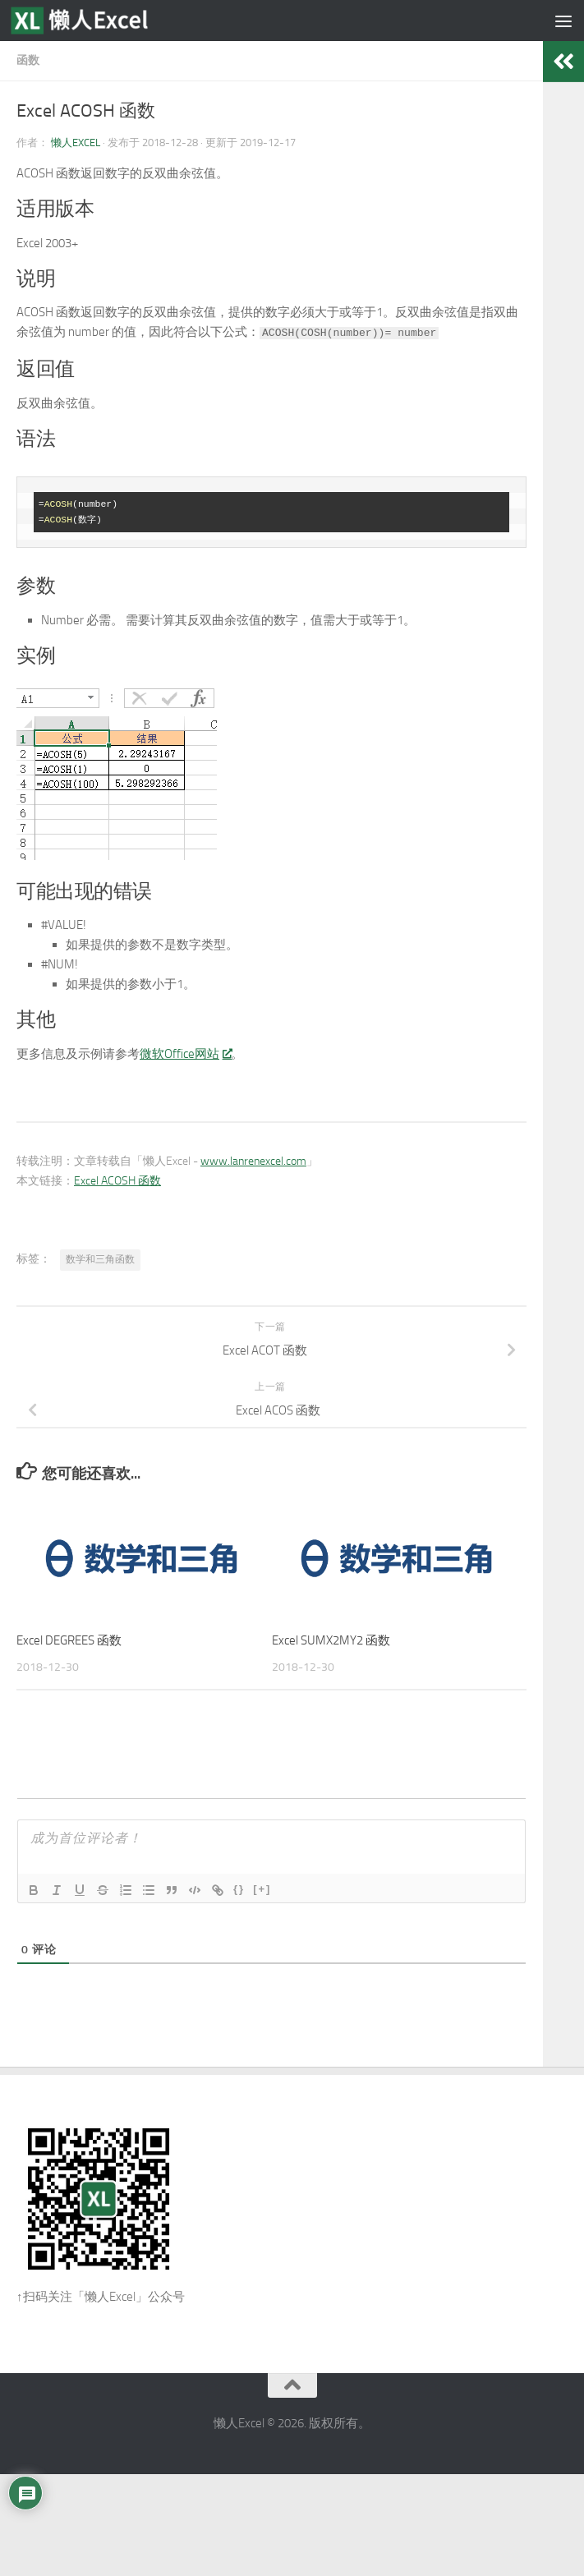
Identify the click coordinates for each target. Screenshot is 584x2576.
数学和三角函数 (100, 1259)
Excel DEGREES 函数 (69, 1640)
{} (239, 1889)
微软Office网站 (185, 1053)
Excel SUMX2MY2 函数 (331, 1640)
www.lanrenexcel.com (253, 1161)
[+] (262, 1889)
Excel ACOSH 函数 (117, 1181)
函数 (27, 60)
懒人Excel (75, 142)
